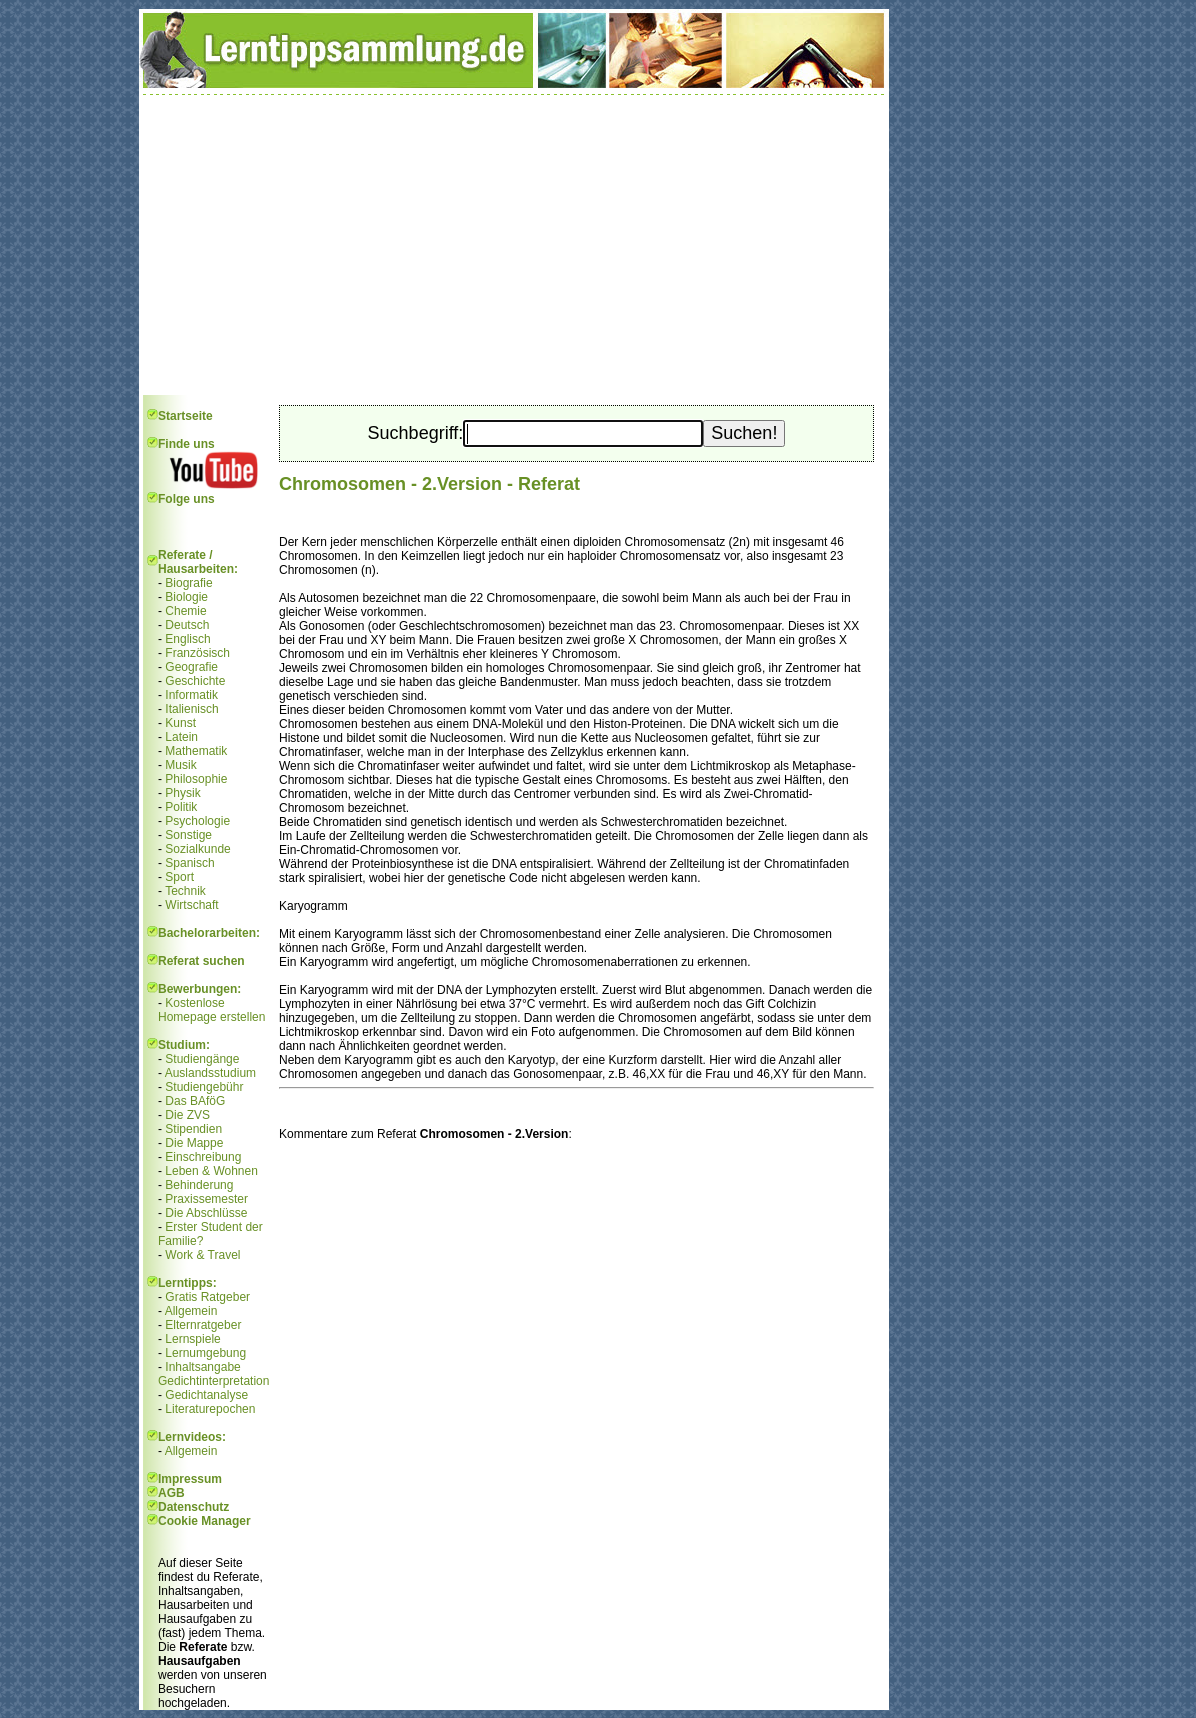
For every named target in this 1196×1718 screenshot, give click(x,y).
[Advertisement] (514, 245)
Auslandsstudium (210, 1073)
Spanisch (189, 863)
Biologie (186, 597)
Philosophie (196, 779)
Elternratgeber (203, 1325)
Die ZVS (187, 1115)
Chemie (185, 611)
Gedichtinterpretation (213, 1381)
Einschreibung (203, 1157)
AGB (171, 1493)
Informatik (191, 695)
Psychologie (197, 821)
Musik (180, 765)
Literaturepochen (210, 1409)
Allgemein (191, 1311)
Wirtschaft (191, 905)
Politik (181, 807)
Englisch (187, 639)
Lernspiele (192, 1339)
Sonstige (188, 835)
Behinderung (199, 1185)
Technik (185, 891)
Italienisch (191, 709)
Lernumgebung (205, 1353)
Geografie (191, 667)
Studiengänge (202, 1059)
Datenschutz (193, 1507)
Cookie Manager (204, 1521)
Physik (182, 793)
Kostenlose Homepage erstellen (211, 1010)
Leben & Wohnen (211, 1171)
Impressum (190, 1479)
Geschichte (195, 681)
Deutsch (187, 625)
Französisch (197, 653)
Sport (179, 877)
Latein (181, 737)
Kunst (180, 723)
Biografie (188, 583)
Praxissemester (206, 1199)
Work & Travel (202, 1255)
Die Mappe (194, 1143)
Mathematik (196, 751)
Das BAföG (195, 1101)
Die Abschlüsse (206, 1213)
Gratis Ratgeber (207, 1297)
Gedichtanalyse (206, 1395)
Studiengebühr (204, 1087)
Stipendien (193, 1129)
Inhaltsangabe (202, 1367)
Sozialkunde (197, 849)
